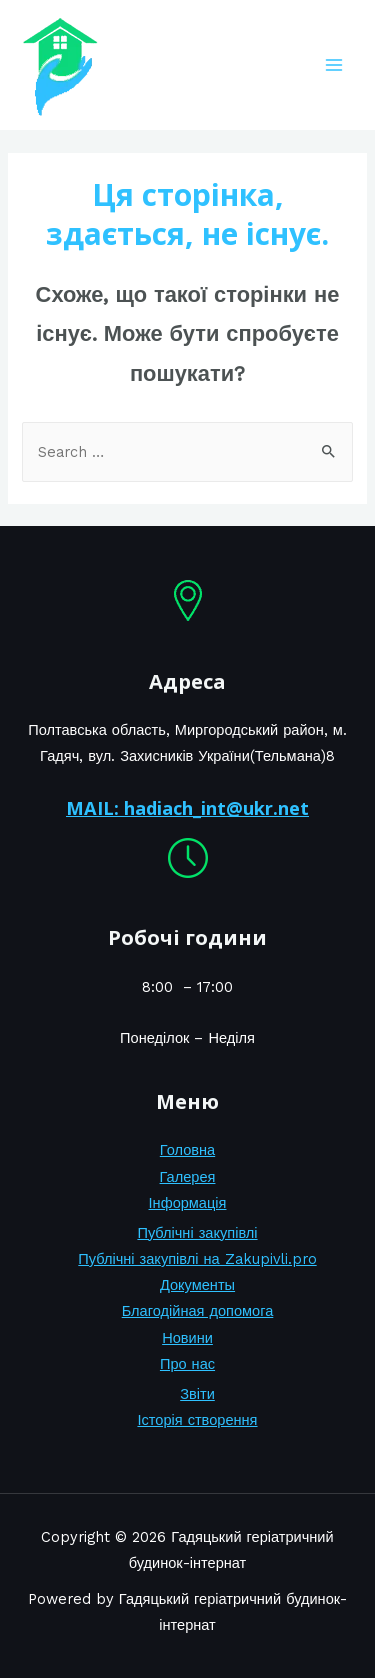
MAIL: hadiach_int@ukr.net (187, 808)
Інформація (188, 1203)
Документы (197, 1285)
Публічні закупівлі (197, 1233)
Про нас (187, 1364)
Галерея (188, 1177)
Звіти (197, 1394)
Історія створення (197, 1420)
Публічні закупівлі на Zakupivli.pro (197, 1259)
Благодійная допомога (198, 1311)
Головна (187, 1150)
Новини (187, 1338)
